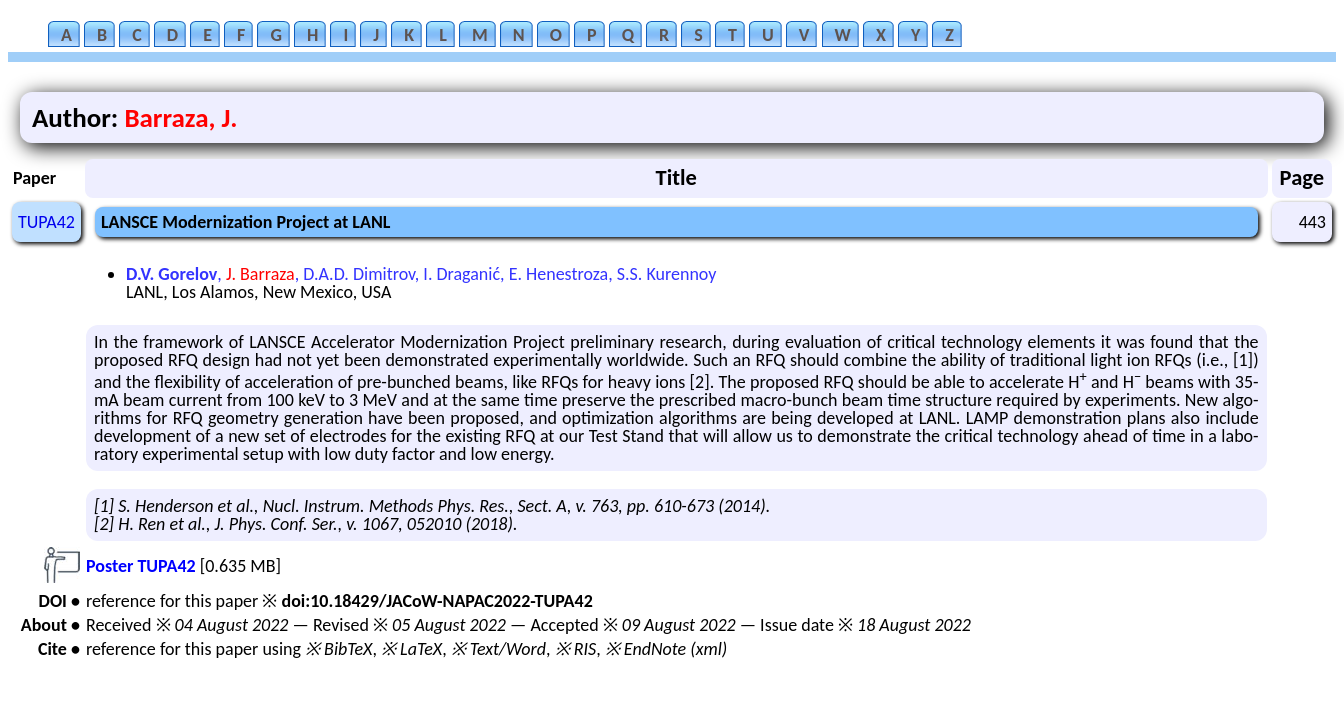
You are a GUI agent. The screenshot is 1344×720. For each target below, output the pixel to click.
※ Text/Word (498, 649)
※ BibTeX (338, 649)
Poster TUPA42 (141, 566)
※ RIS (576, 649)
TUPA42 (46, 222)
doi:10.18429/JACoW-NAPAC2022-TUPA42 (436, 601)
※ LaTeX (411, 649)
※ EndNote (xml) (666, 649)
